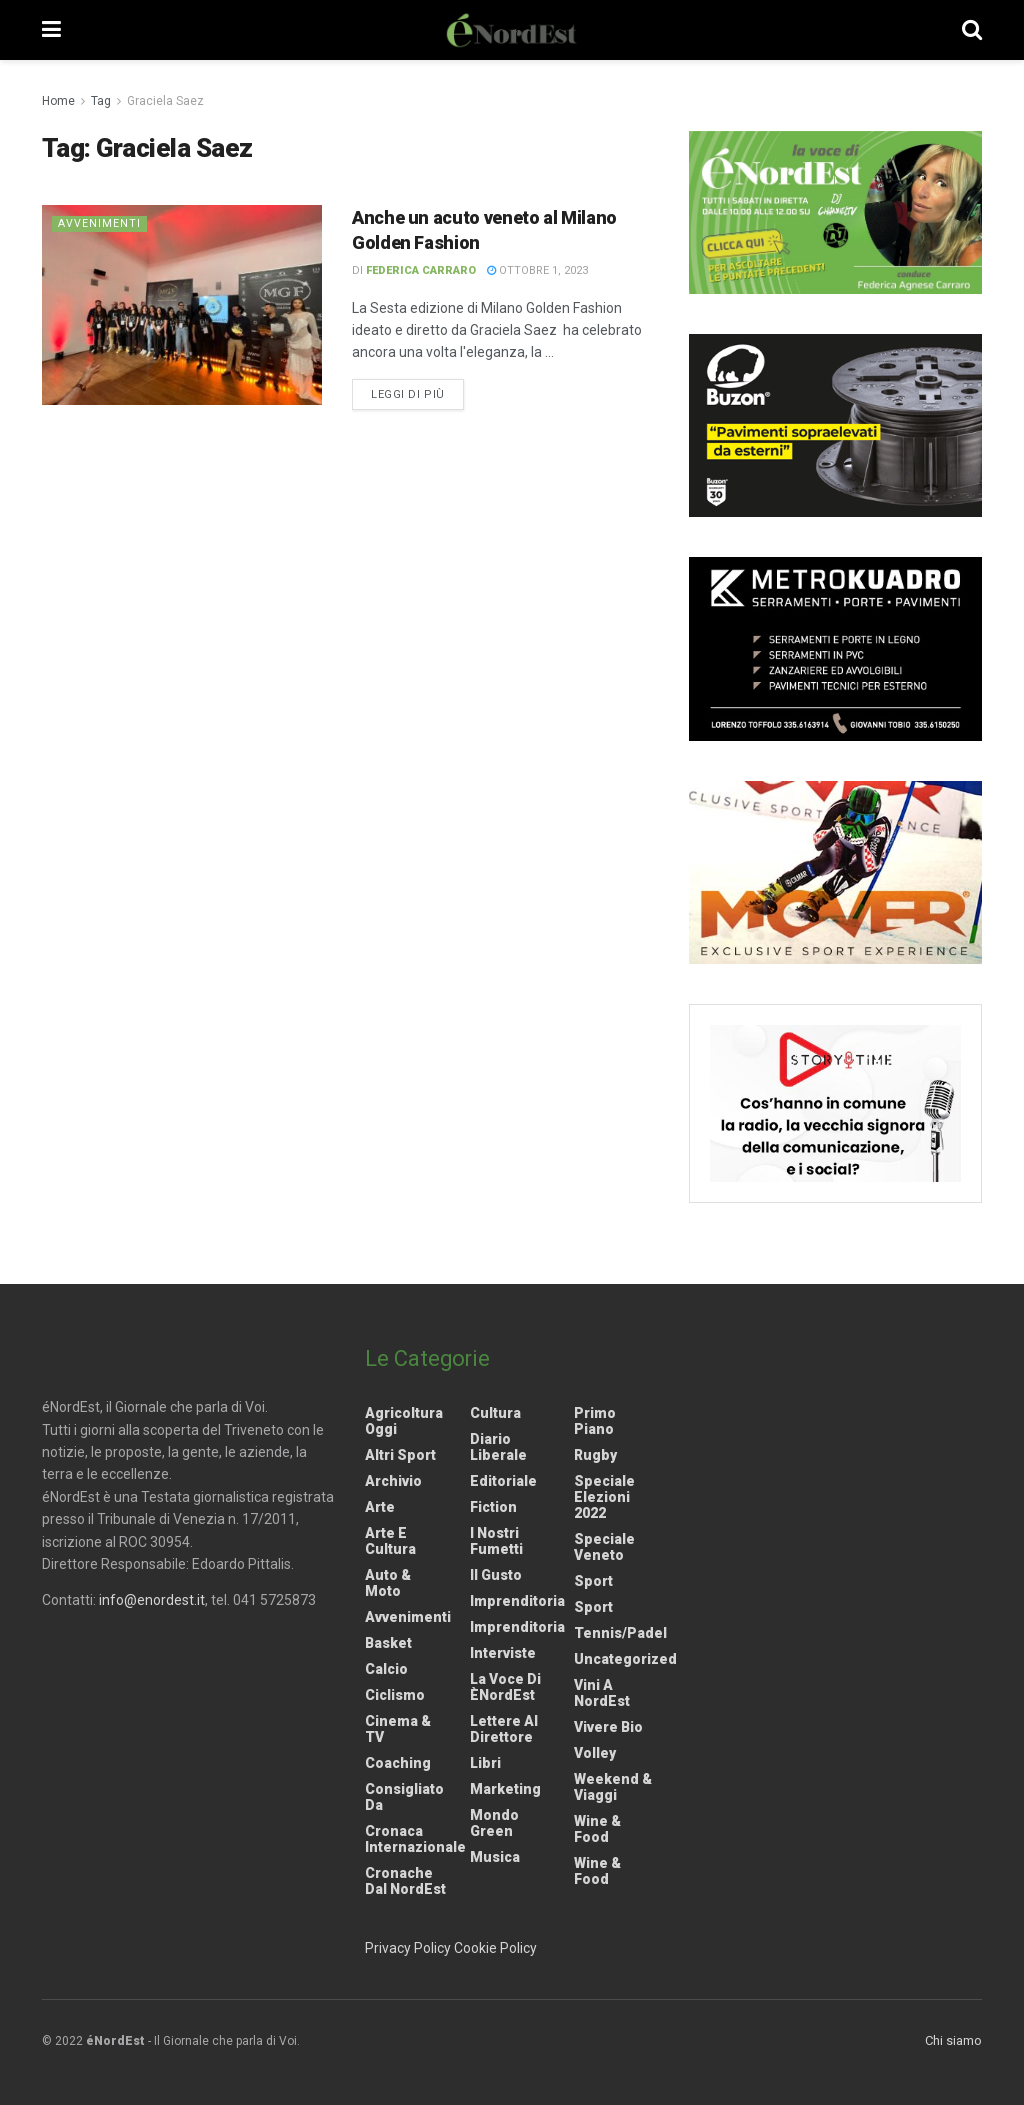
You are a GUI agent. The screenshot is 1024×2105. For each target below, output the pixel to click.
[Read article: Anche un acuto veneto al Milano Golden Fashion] (182, 305)
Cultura (495, 1413)
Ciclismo (395, 1695)
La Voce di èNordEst (505, 1687)
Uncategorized (625, 1659)
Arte (380, 1507)
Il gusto (496, 1575)
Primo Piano (595, 1421)
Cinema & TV (398, 1729)
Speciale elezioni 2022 (604, 1497)
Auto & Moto (388, 1583)
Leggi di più (417, 393)
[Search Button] (972, 30)
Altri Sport (400, 1455)
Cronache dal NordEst (405, 1881)
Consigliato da (404, 1797)
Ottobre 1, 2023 (537, 270)
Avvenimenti (99, 223)
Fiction (493, 1507)
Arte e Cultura (390, 1541)
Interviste (503, 1653)
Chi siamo (953, 2040)
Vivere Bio (608, 1727)
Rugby (595, 1455)
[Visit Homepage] (512, 30)
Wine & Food (597, 1829)
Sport (593, 1581)
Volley (595, 1753)
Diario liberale (498, 1447)
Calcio (386, 1669)
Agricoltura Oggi (404, 1421)
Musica (495, 1857)
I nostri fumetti (496, 1541)
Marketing (505, 1789)
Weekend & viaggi (613, 1787)
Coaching (398, 1763)
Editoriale (503, 1481)
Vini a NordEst (602, 1693)
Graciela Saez (165, 101)
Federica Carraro (421, 270)
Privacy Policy (408, 1948)
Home (58, 101)
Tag (101, 101)
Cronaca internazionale (415, 1839)
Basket (388, 1643)
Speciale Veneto (604, 1547)
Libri (485, 1763)
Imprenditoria (517, 1601)
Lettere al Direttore (504, 1729)
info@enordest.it (152, 1600)
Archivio (393, 1481)
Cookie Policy (495, 1948)
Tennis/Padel (620, 1633)
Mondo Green (494, 1823)
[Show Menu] (51, 30)
